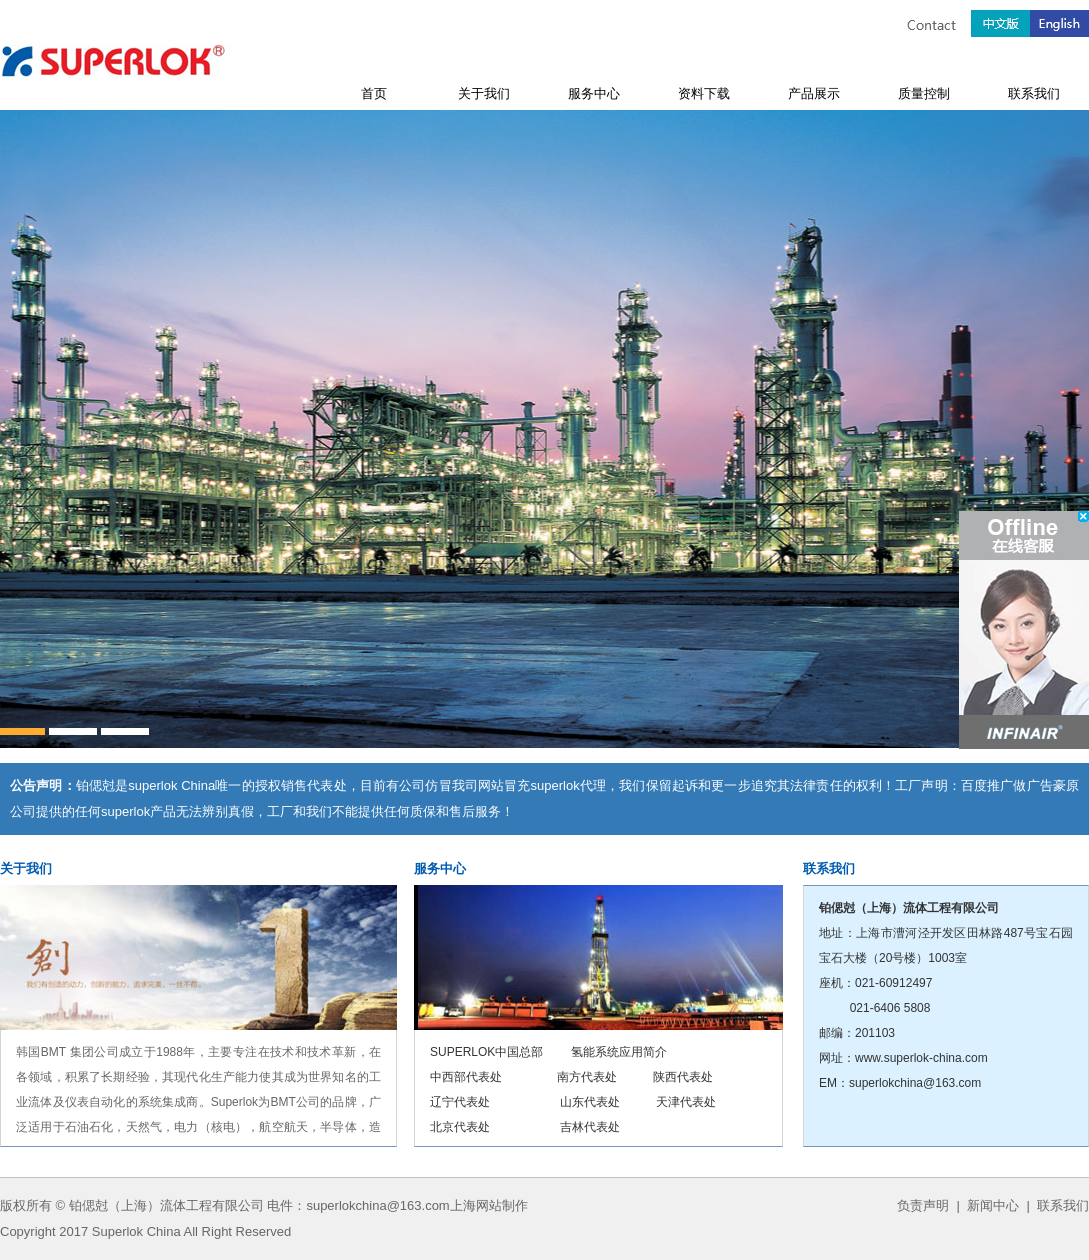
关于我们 (484, 93)
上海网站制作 (489, 1205)
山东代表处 (590, 1102)
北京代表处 (460, 1127)
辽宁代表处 (460, 1102)
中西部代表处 (466, 1077)
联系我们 (1034, 93)
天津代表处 (686, 1102)
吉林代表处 (590, 1127)
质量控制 (924, 93)
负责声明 (923, 1205)
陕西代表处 (683, 1077)
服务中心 (594, 93)
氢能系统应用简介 (619, 1052)
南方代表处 (587, 1077)
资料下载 (704, 93)
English (1059, 18)
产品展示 (814, 93)
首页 (374, 93)
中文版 (1000, 18)
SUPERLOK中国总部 (486, 1052)
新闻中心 (993, 1205)
